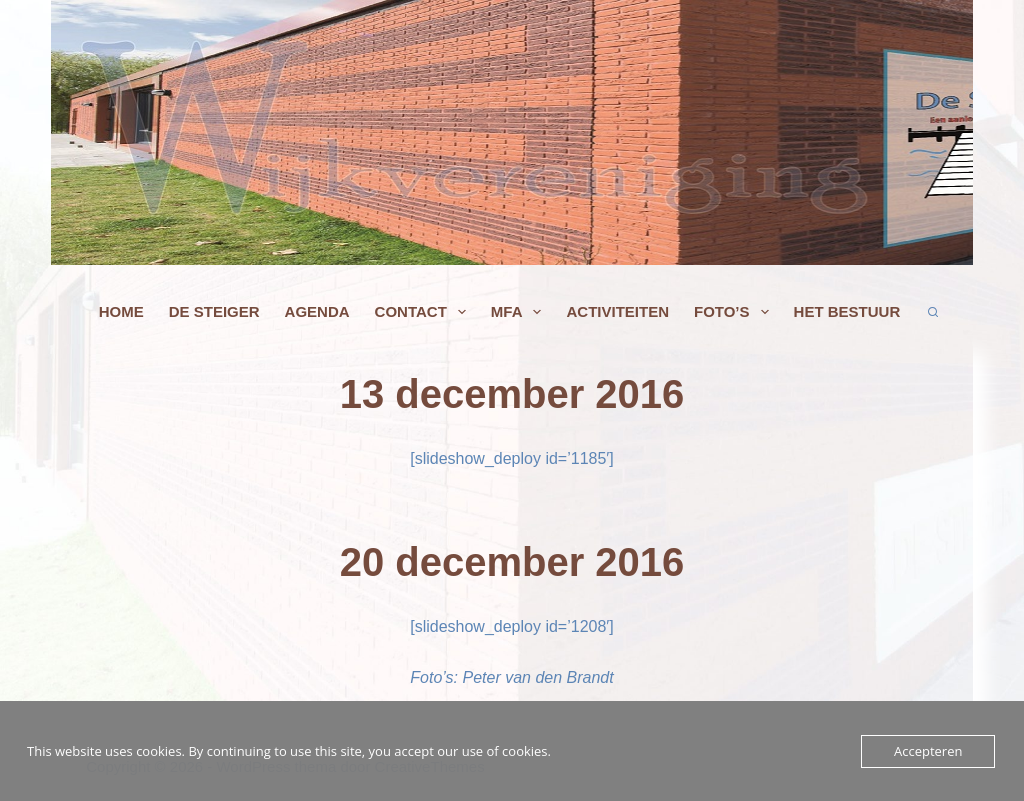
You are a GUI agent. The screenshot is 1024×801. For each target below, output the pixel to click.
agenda (317, 312)
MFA (520, 312)
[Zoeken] (933, 312)
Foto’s (735, 312)
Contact (424, 312)
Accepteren (928, 751)
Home (121, 312)
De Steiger (214, 312)
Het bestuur (847, 312)
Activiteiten (617, 312)
